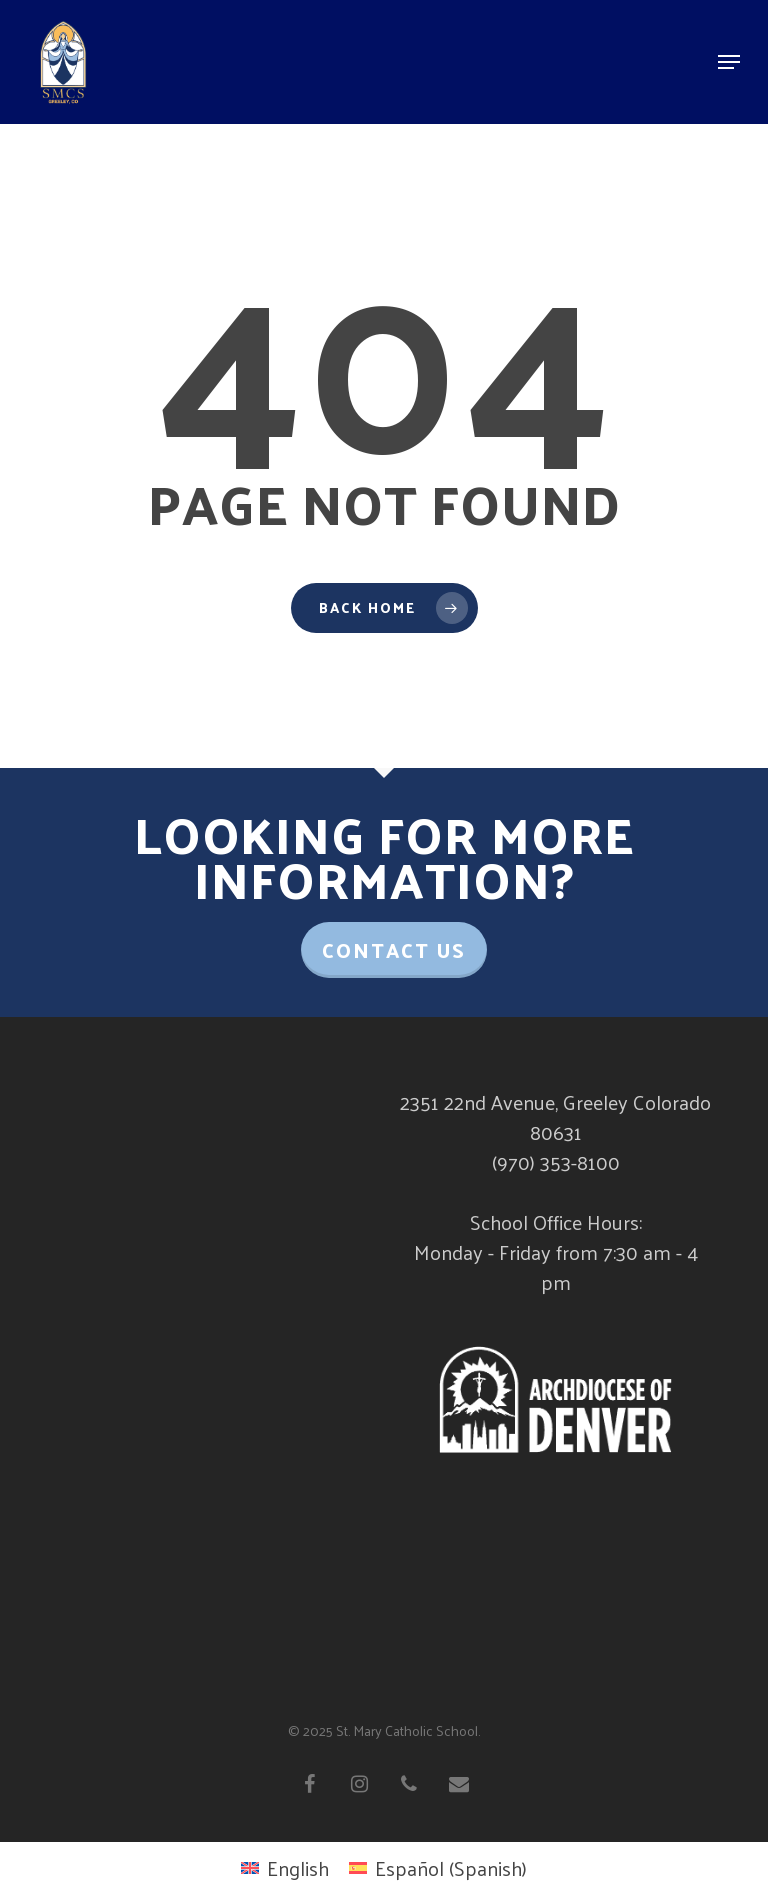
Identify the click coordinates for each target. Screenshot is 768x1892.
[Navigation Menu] (729, 62)
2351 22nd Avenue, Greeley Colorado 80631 (555, 1117)
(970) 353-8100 (556, 1162)
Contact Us (394, 950)
